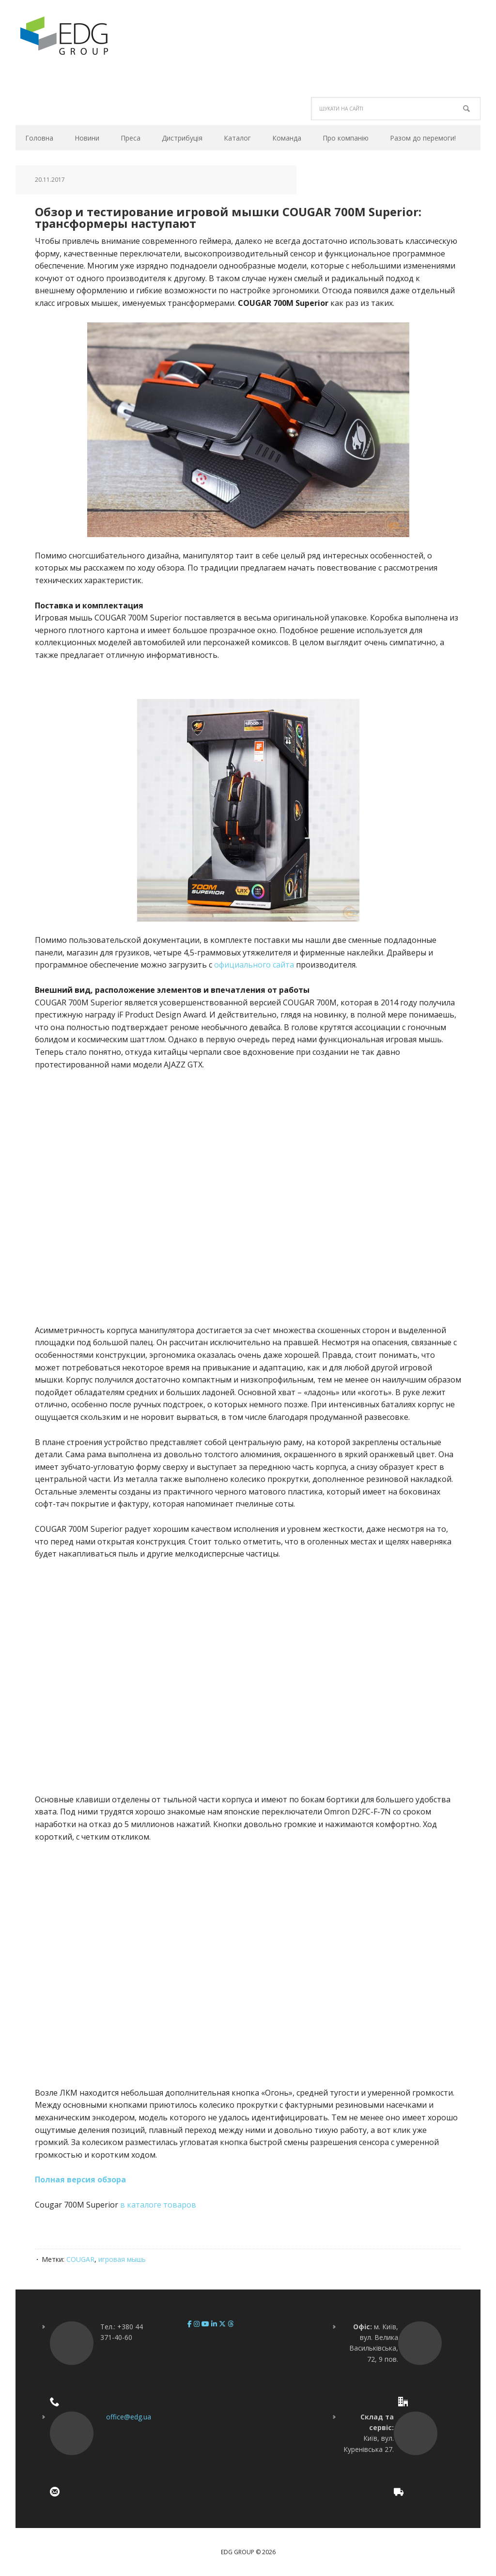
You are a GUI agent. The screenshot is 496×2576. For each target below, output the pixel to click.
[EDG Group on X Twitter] (223, 2323)
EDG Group (81, 36)
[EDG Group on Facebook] (190, 2323)
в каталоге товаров (158, 2204)
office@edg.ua (128, 2416)
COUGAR (80, 2259)
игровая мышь (122, 2259)
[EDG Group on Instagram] (198, 2323)
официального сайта (254, 964)
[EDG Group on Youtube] (206, 2323)
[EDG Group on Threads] (230, 2323)
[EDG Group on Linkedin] (215, 2323)
